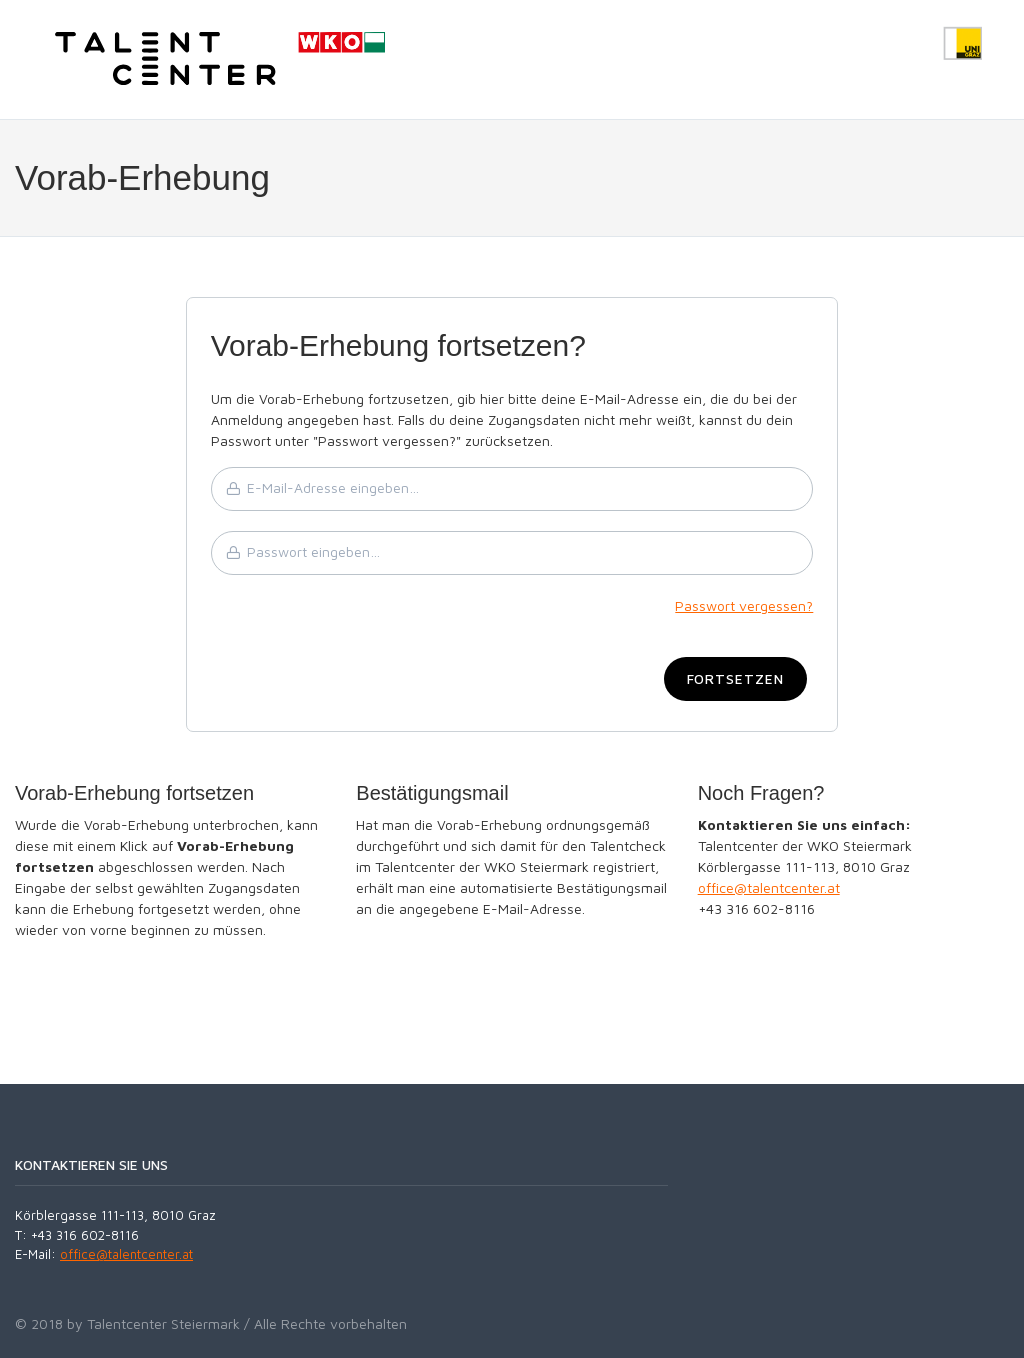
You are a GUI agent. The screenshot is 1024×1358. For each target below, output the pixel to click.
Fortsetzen (736, 678)
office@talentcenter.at (769, 887)
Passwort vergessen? (744, 605)
